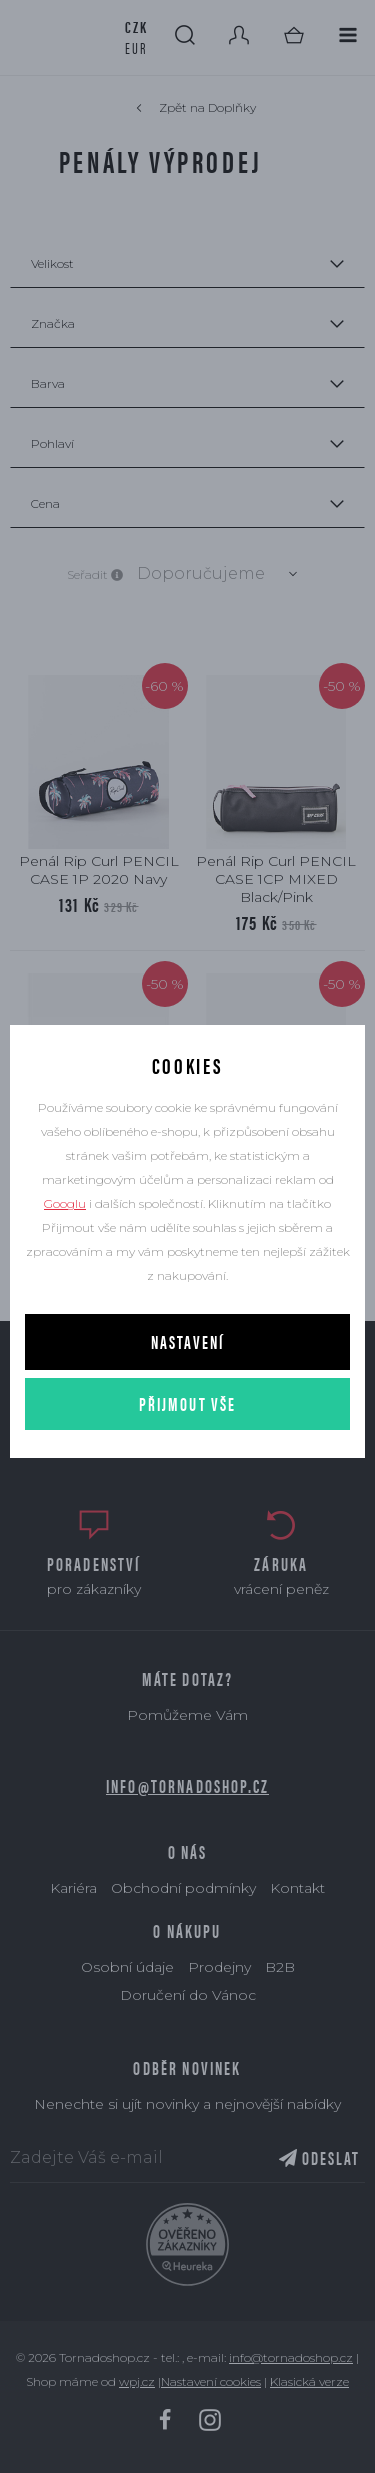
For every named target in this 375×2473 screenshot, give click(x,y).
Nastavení (187, 1341)
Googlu (65, 1203)
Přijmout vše (188, 1403)
